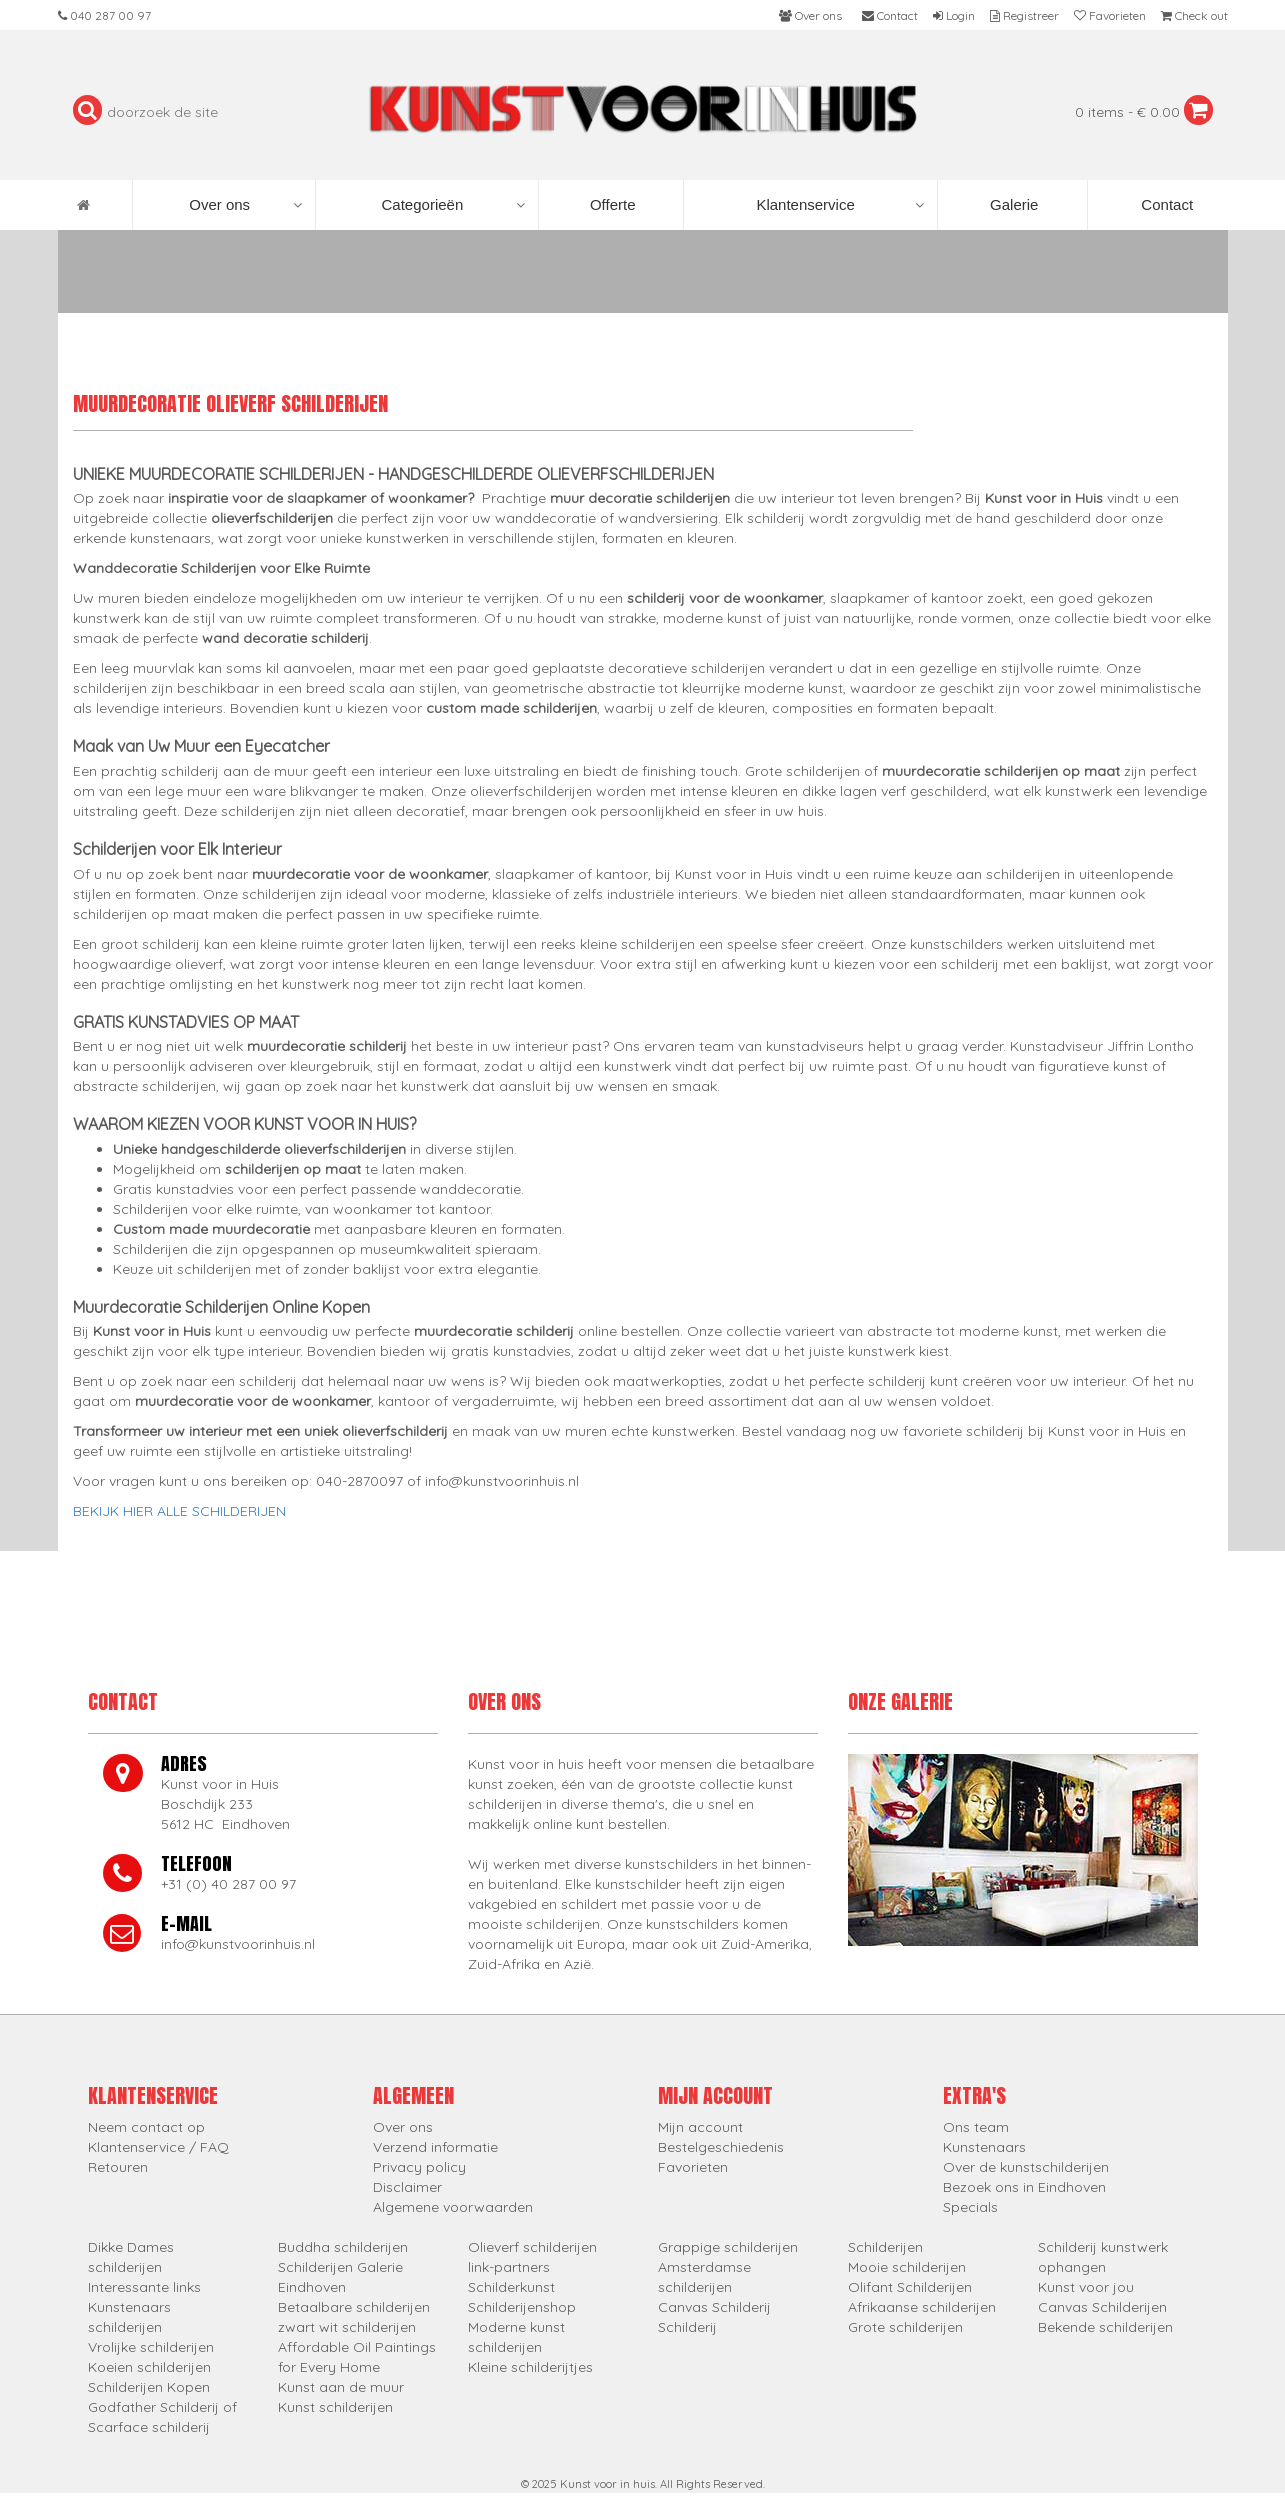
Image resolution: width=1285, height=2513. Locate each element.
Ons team (976, 2127)
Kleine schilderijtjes (530, 2367)
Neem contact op (146, 2127)
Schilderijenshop (522, 2307)
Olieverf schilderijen (532, 2247)
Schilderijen (885, 2247)
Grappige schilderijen (728, 2247)
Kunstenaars (984, 2147)
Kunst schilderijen (335, 2407)
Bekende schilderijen (1105, 2327)
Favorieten (693, 2167)
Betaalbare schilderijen (354, 2307)
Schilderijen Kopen (149, 2387)
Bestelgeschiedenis (721, 2147)
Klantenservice (839, 205)
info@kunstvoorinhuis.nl (238, 1944)
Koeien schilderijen (149, 2367)
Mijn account (700, 2127)
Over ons (245, 205)
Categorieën (453, 205)
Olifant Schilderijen (910, 2287)
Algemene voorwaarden (453, 2207)
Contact (1165, 204)
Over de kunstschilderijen (1026, 2167)
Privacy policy (419, 2167)
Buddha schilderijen (343, 2247)
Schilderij (687, 2327)
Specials (970, 2207)
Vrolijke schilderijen (151, 2347)
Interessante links (144, 2287)
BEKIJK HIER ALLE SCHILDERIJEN (179, 1511)
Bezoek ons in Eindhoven (1024, 2187)
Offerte (611, 204)
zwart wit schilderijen (347, 2327)
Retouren (118, 2167)
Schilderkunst (511, 2287)
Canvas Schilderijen (1102, 2307)
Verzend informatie (435, 2147)
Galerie (1012, 204)
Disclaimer (407, 2187)
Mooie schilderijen (907, 2267)
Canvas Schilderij (714, 2307)
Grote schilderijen (905, 2327)
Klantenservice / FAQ (158, 2147)
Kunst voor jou (1086, 2287)
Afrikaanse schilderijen (922, 2307)
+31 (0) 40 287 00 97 (228, 1884)
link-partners (509, 2267)
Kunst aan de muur (341, 2387)
